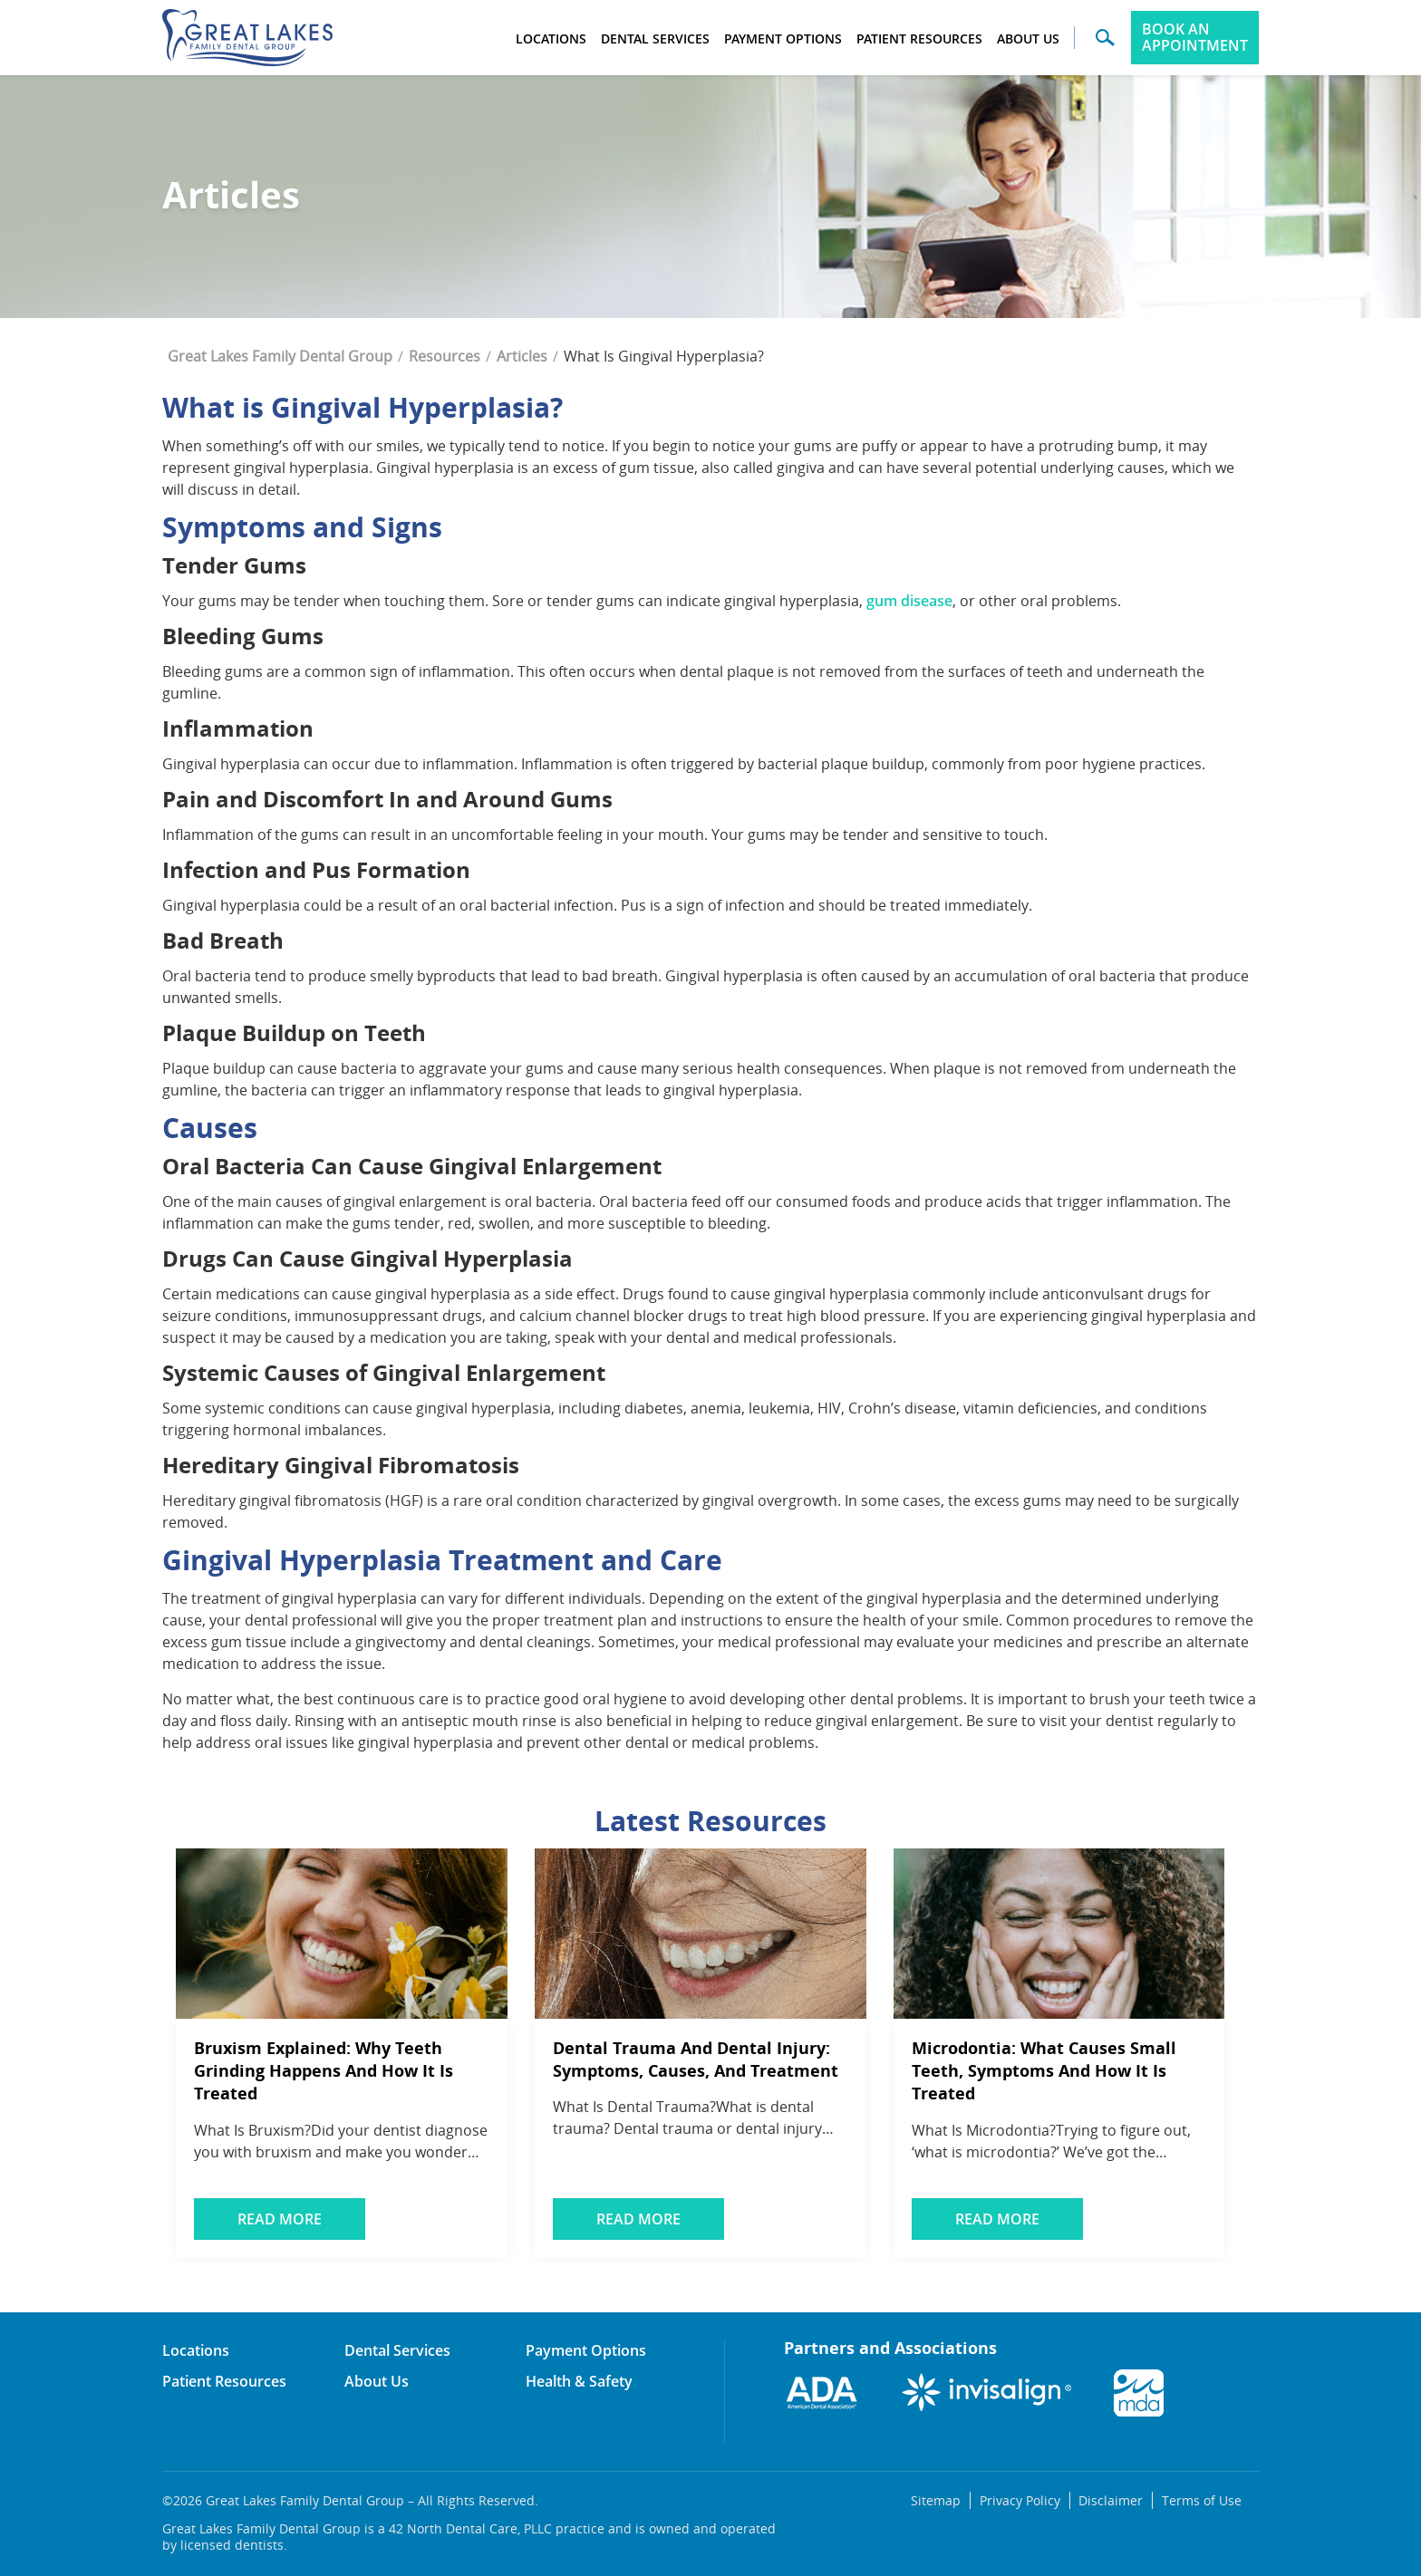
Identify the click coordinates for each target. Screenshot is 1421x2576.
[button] (1104, 43)
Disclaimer (1110, 2500)
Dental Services (655, 38)
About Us (1028, 38)
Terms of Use (1201, 2500)
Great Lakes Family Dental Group (280, 356)
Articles (522, 356)
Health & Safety (579, 2381)
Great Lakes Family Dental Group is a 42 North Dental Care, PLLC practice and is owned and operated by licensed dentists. (469, 2537)
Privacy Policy (1018, 2500)
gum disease (909, 601)
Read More (281, 2219)
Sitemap (934, 2500)
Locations (551, 38)
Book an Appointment (1195, 37)
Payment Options (783, 38)
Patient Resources (919, 38)
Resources (444, 356)
